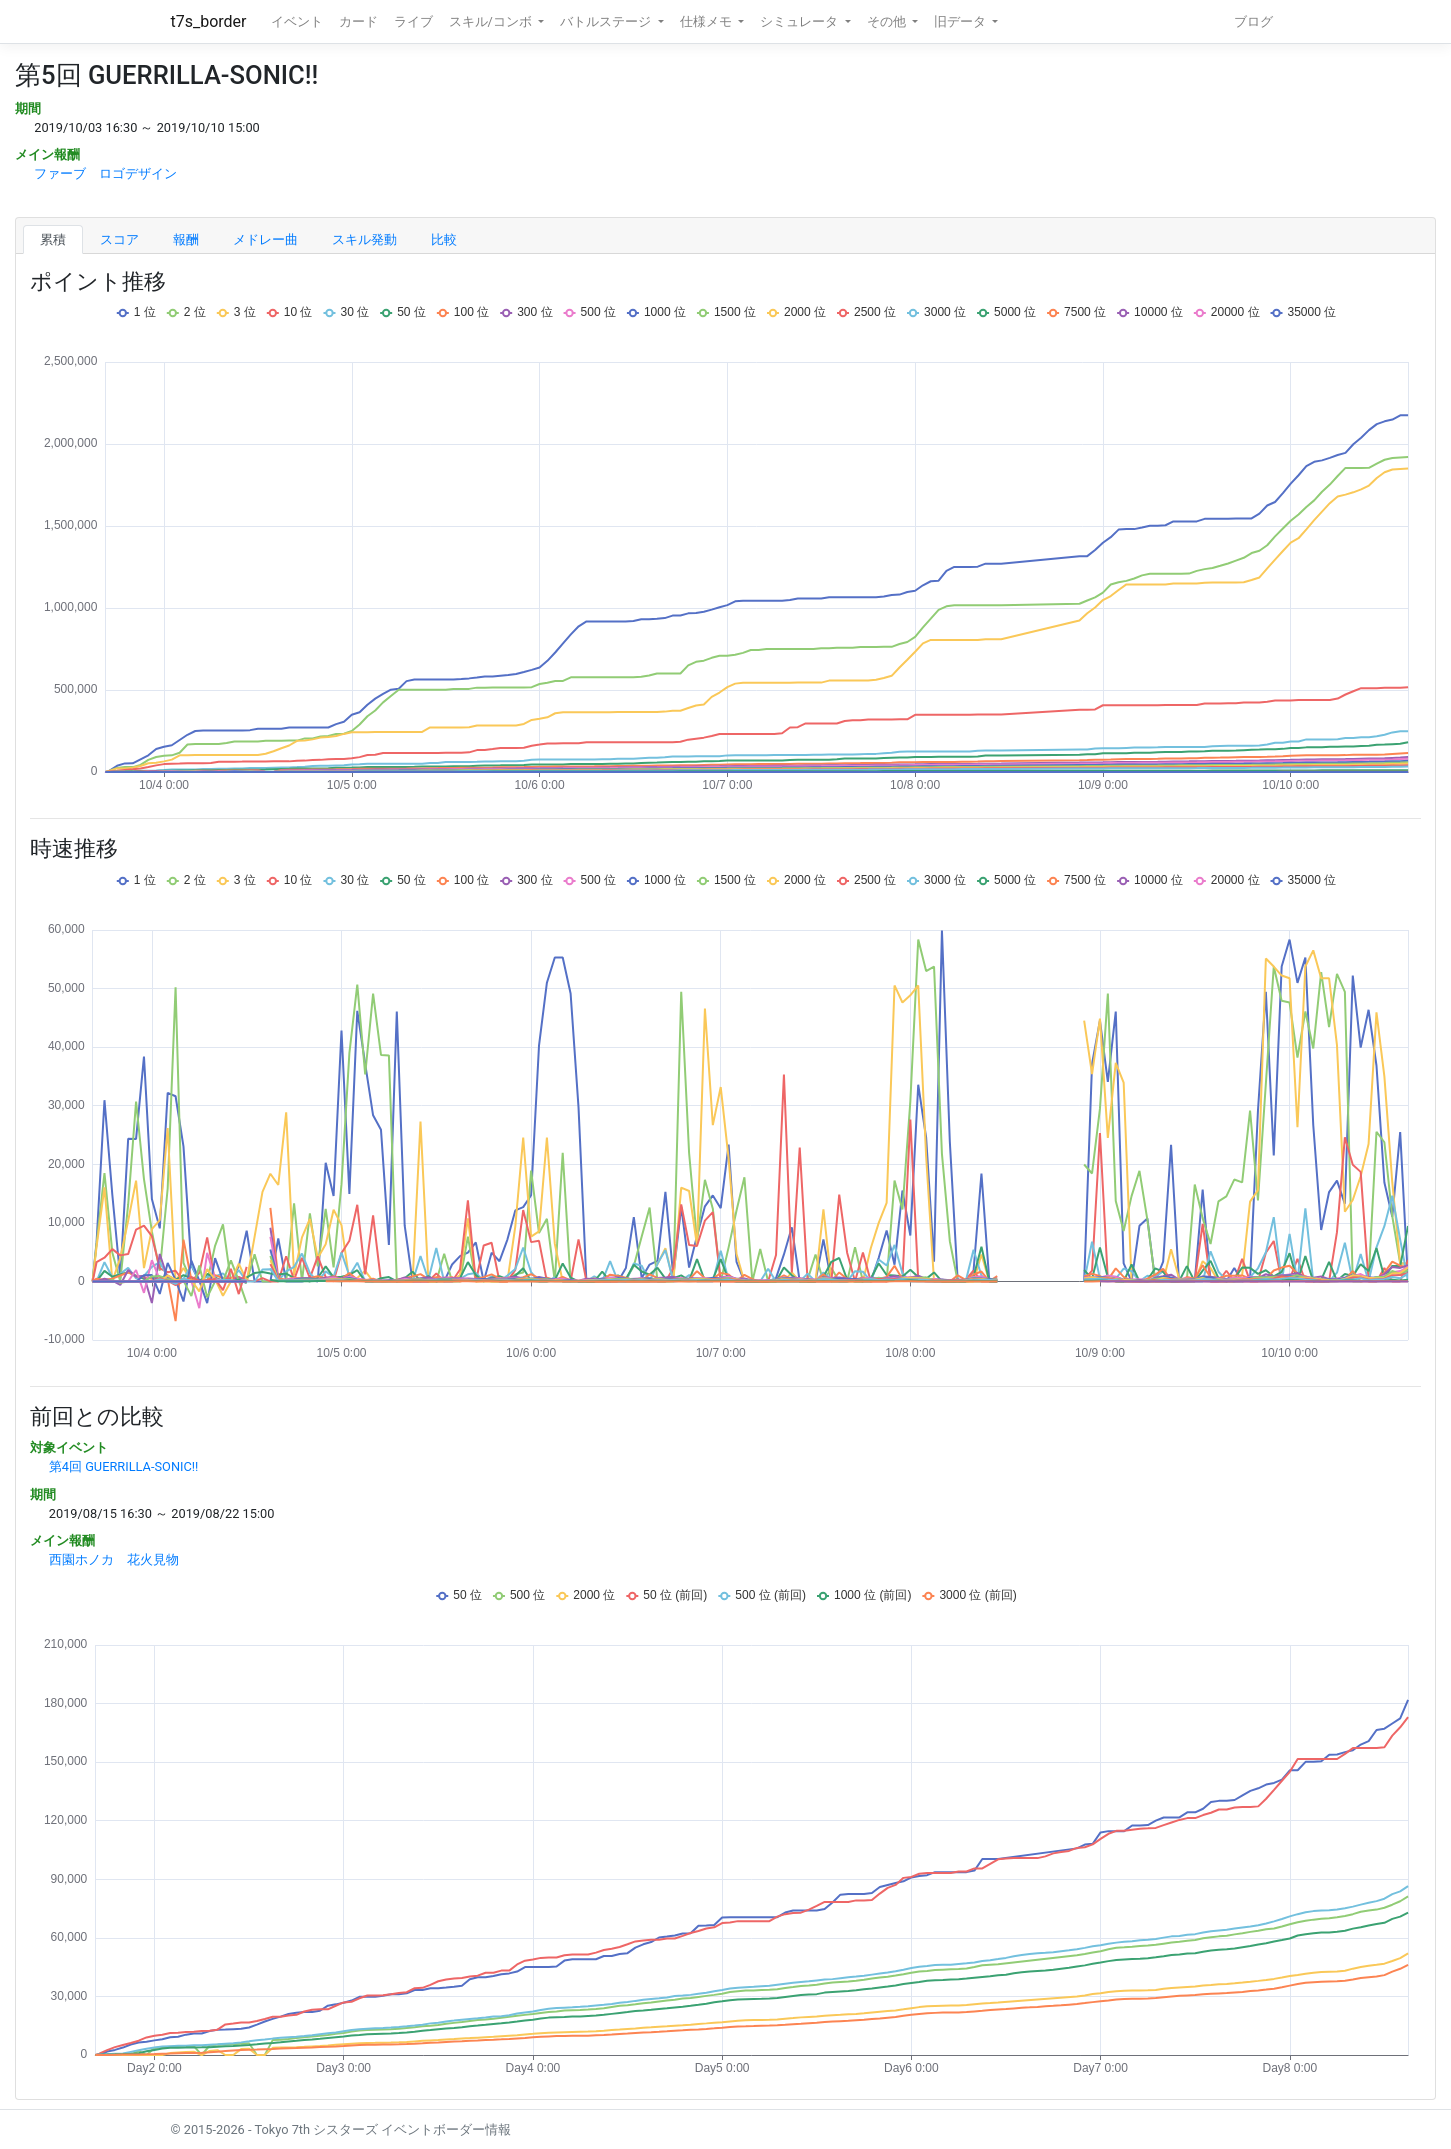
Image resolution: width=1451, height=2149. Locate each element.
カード (358, 21)
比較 (444, 239)
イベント (297, 21)
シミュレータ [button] (800, 21)
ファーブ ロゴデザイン (105, 173)
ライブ (413, 21)
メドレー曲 (265, 239)
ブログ (1253, 21)
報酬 (186, 239)
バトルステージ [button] (607, 21)
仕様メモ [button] (707, 21)
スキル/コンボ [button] (492, 21)
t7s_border (209, 21)
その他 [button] (888, 21)
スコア (119, 239)
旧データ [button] (961, 21)
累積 (53, 239)
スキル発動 (364, 239)
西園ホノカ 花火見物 (114, 1559)
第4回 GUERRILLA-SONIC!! (124, 1466)
